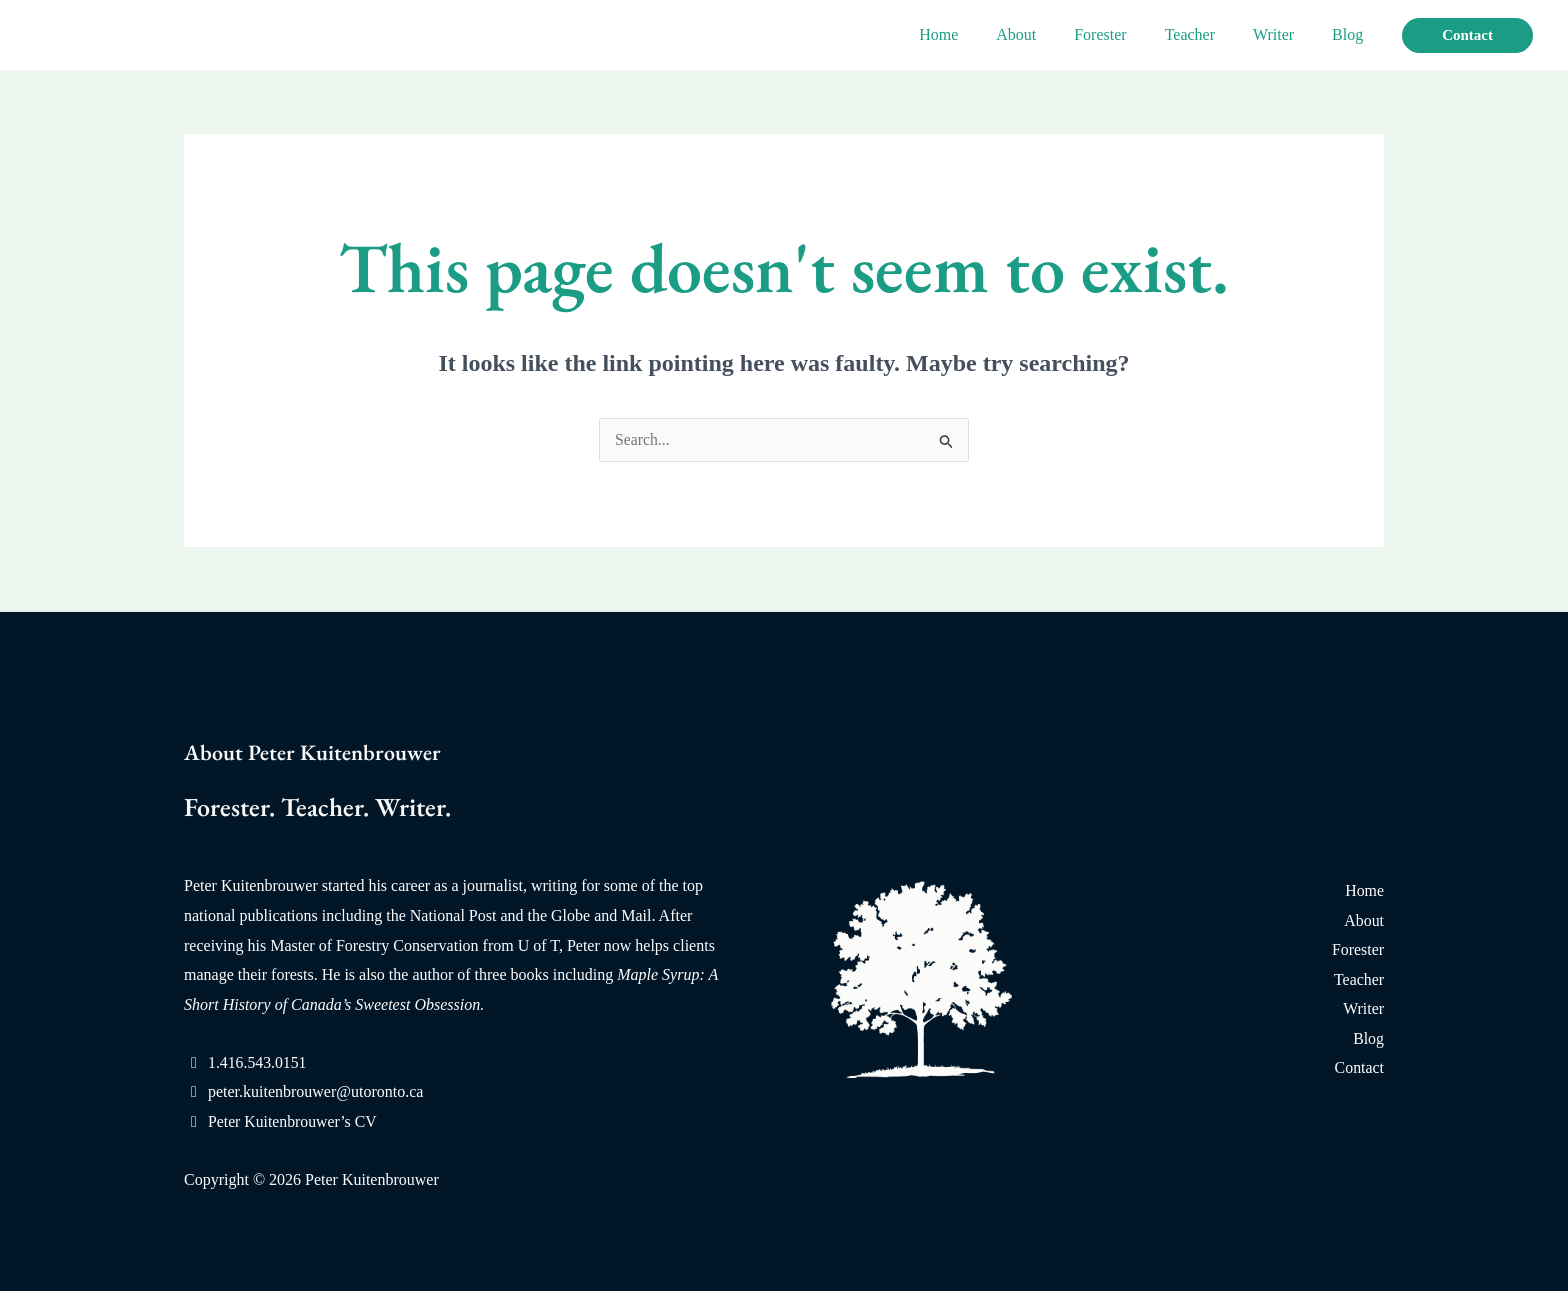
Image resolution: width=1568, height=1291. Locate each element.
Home (971, 34)
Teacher (1205, 34)
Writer (1282, 34)
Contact (1359, 1068)
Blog (1350, 34)
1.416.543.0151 (258, 1062)
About (1043, 34)
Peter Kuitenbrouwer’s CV (293, 1121)
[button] (1467, 35)
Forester (1121, 34)
